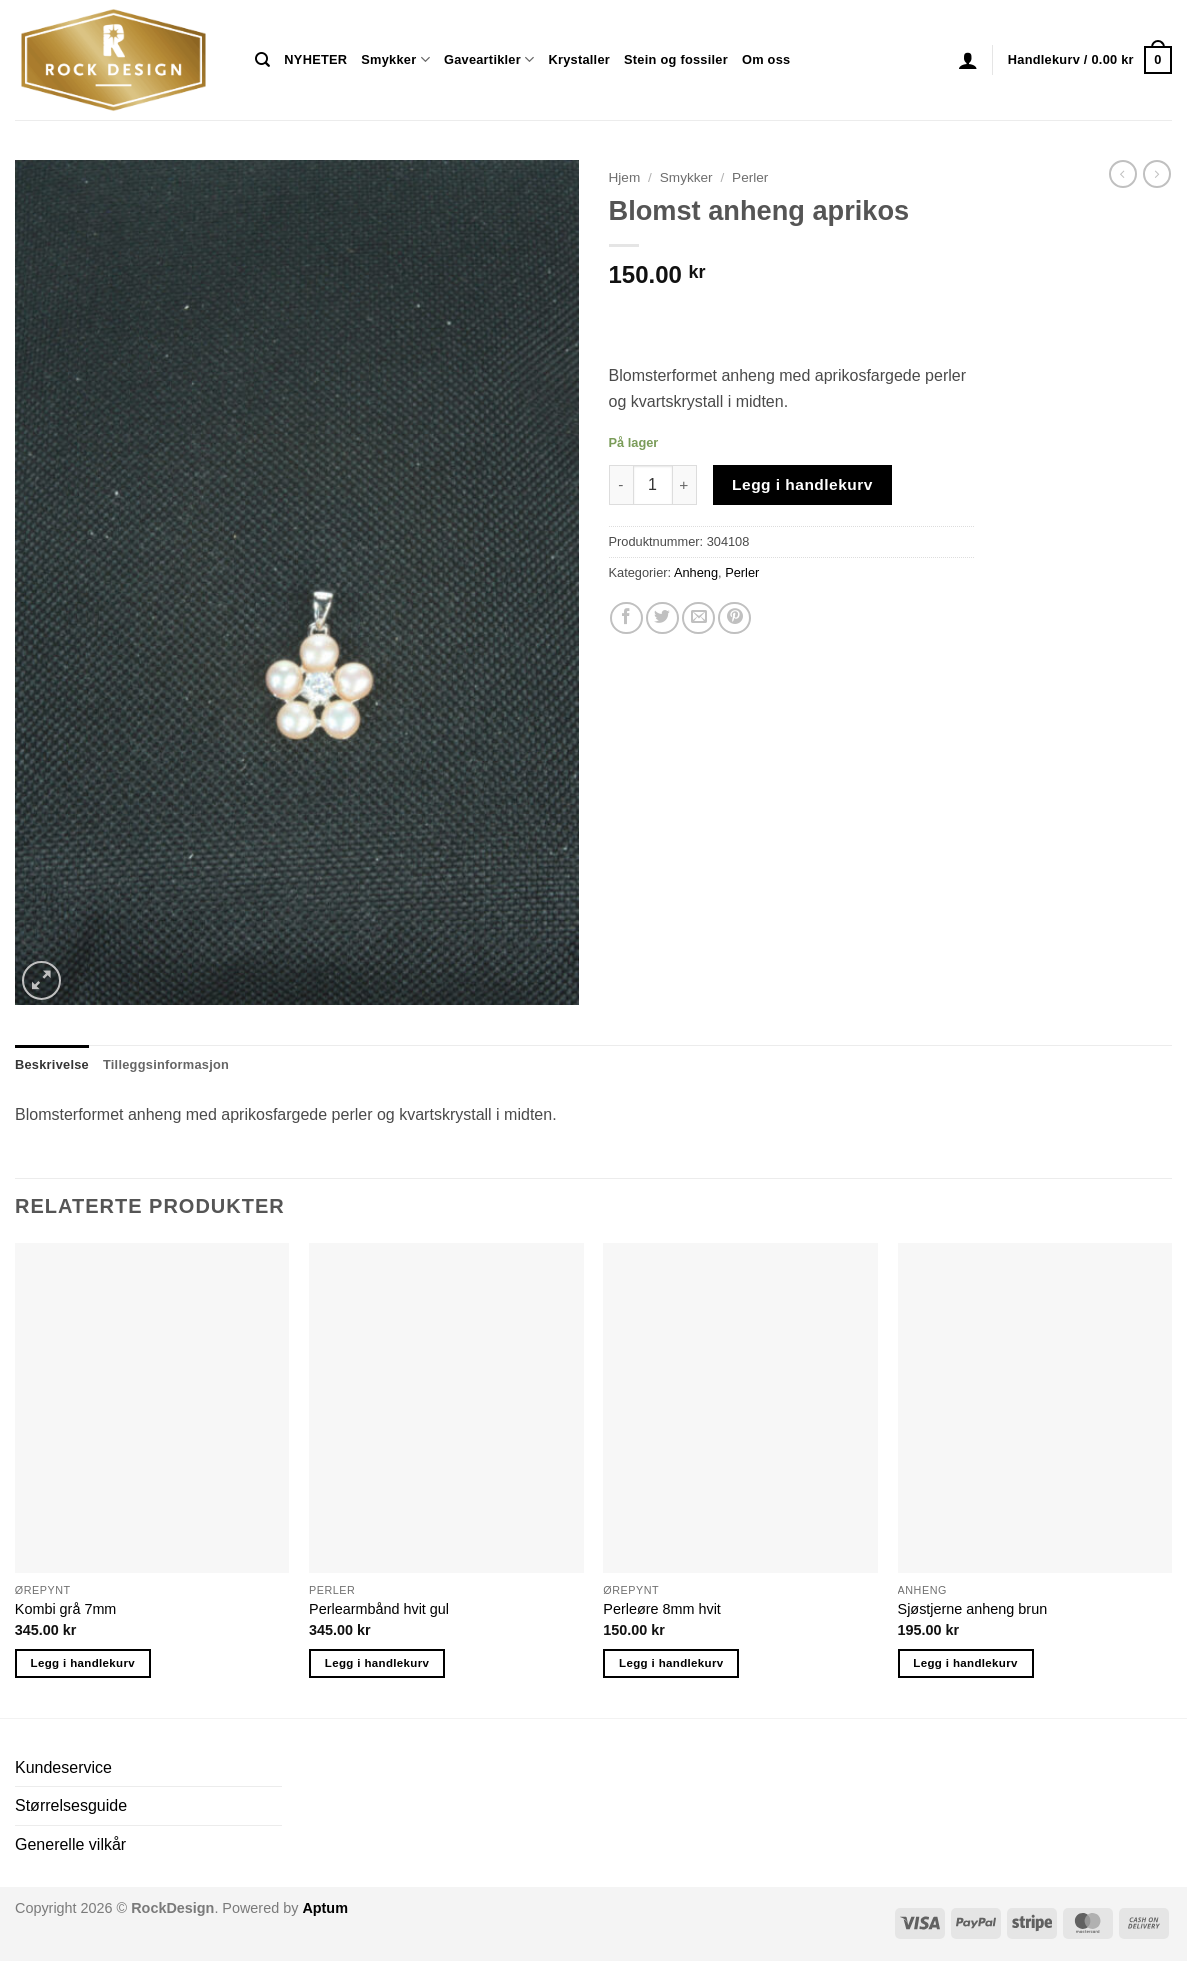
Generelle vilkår (70, 1844)
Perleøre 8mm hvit (662, 1609)
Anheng (696, 572)
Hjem (625, 177)
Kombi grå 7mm (66, 1609)
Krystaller (579, 59)
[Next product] (1123, 174)
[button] (968, 60)
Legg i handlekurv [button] (83, 1663)
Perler (750, 177)
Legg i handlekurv (802, 484)
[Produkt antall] (653, 485)
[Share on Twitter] (662, 618)
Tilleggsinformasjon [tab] (166, 1064)
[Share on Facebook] (626, 618)
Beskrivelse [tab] (52, 1064)
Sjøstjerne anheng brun (973, 1609)
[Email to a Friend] (698, 618)
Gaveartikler (489, 59)
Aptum (325, 1908)
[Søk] (262, 60)
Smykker (395, 59)
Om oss (766, 59)
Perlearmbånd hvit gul (379, 1609)
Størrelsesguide (71, 1805)
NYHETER (315, 59)
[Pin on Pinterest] (734, 618)
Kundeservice (63, 1767)
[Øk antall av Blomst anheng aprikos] (685, 485)
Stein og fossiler (676, 59)
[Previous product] (1157, 174)
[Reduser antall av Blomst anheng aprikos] (621, 485)
